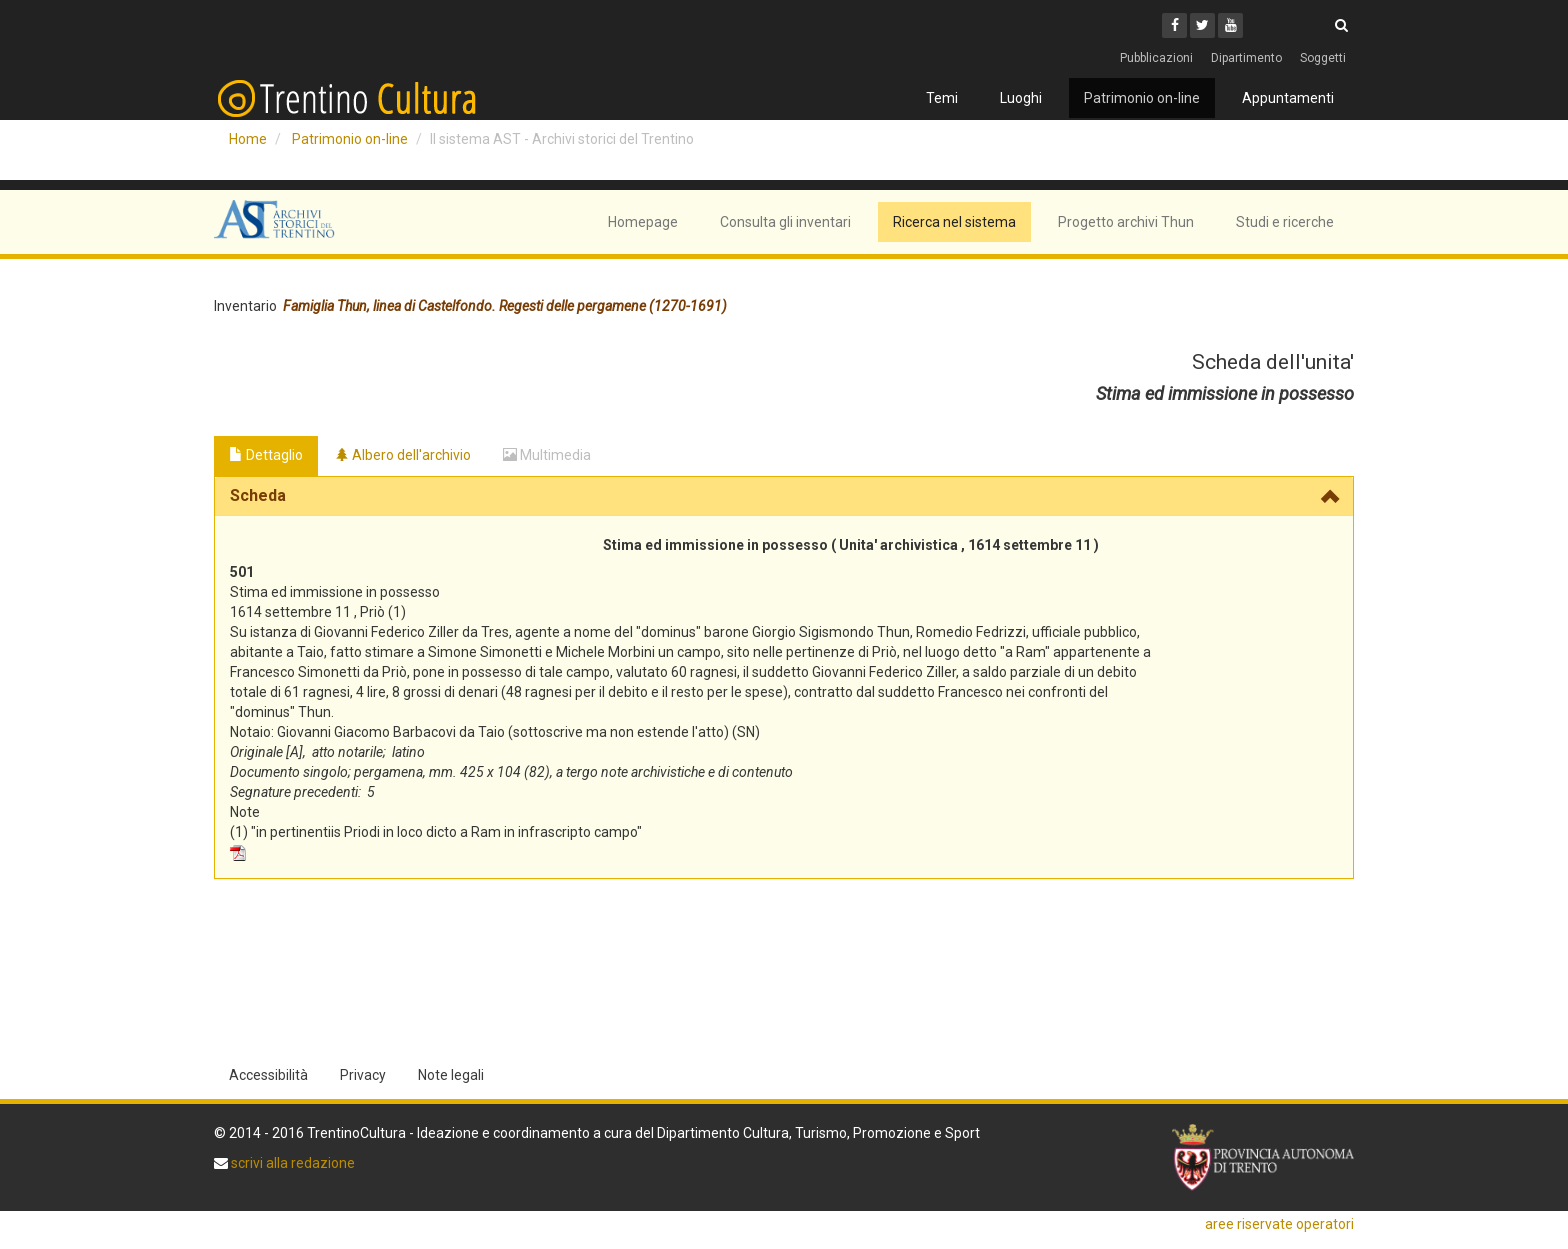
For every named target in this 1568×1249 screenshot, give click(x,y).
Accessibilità (268, 1075)
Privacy (363, 1075)
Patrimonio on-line (1142, 98)
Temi (942, 98)
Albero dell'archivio (403, 455)
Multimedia (547, 455)
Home (248, 139)
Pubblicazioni (1156, 58)
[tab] (784, 496)
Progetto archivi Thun (1126, 222)
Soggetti (1323, 58)
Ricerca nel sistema (954, 222)
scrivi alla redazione (291, 1163)
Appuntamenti (1288, 98)
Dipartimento (1246, 58)
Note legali (451, 1075)
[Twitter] (1202, 25)
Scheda (258, 495)
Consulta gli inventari (785, 222)
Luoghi (1021, 98)
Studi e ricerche (1285, 222)
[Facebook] (1174, 25)
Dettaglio (266, 455)
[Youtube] (1230, 25)
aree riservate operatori (1279, 1224)
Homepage (643, 222)
